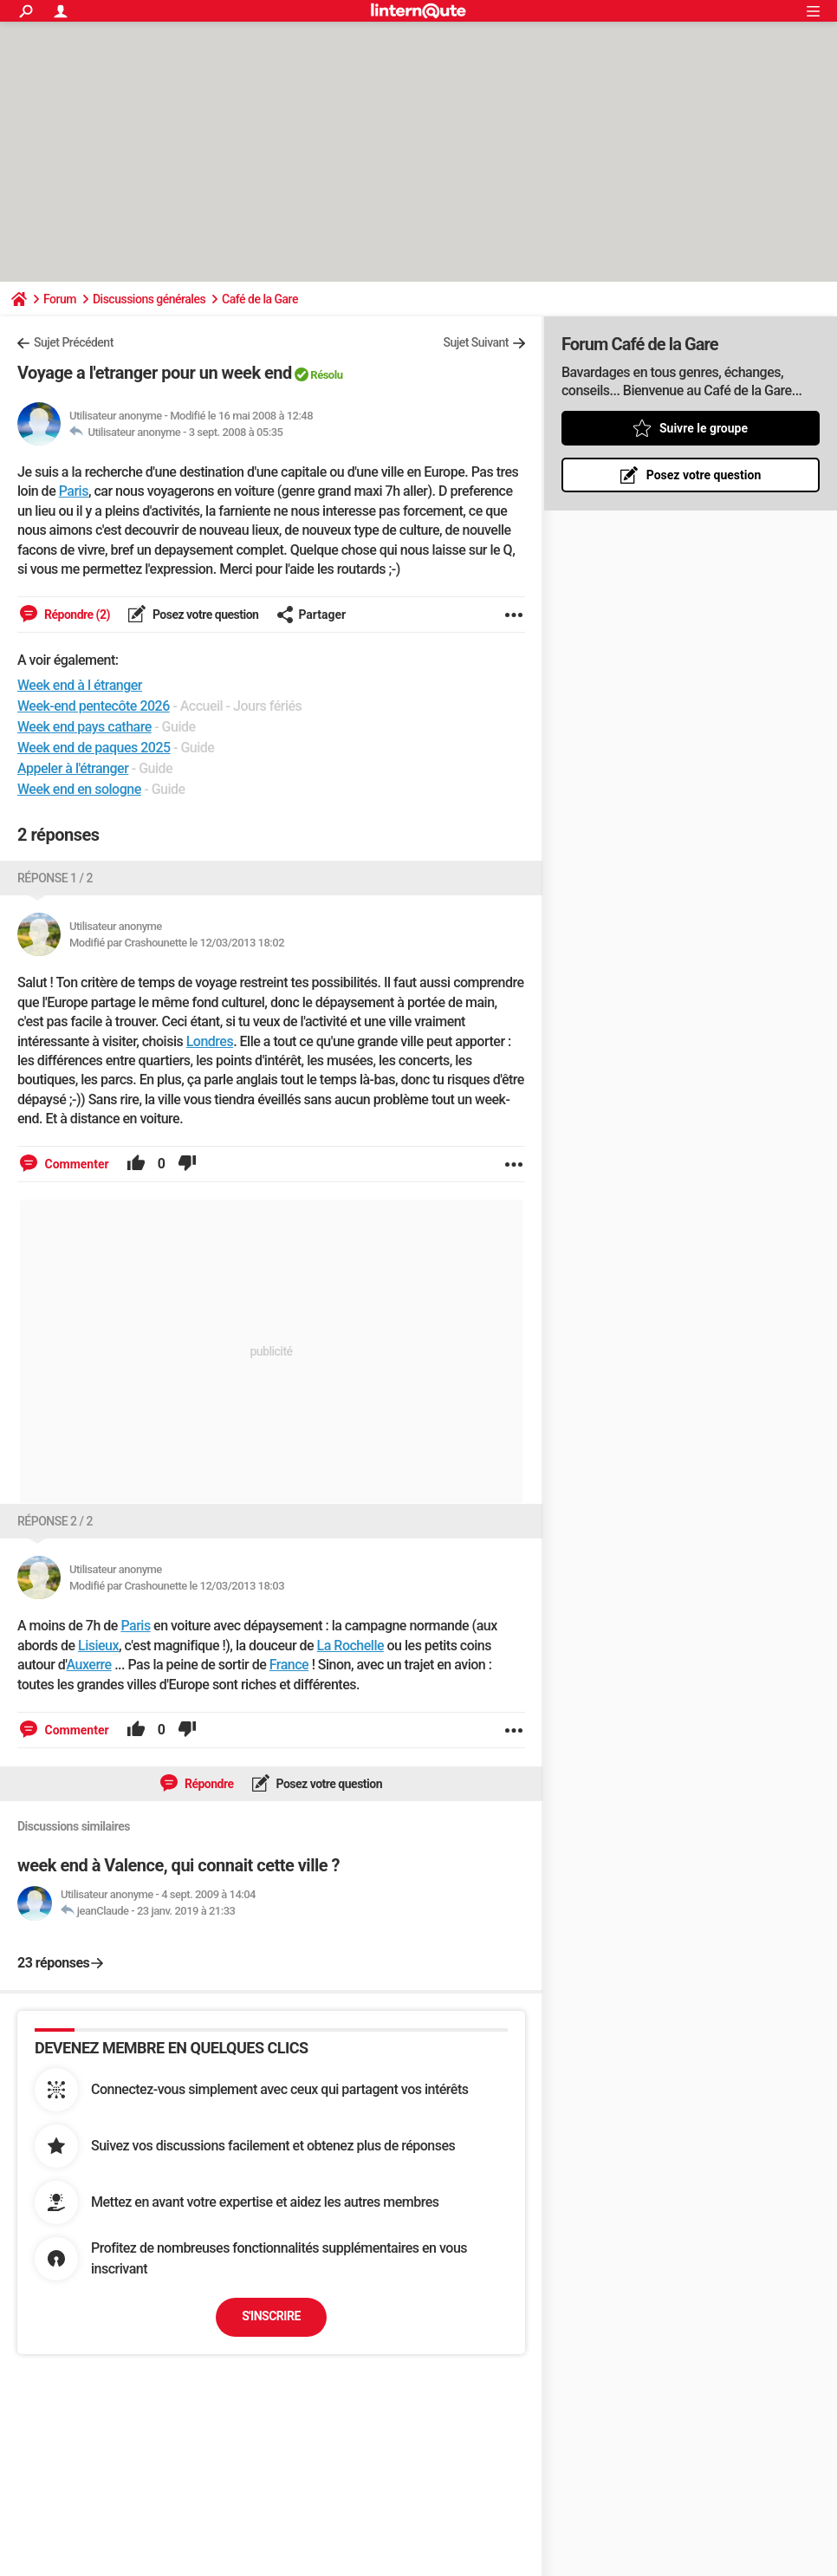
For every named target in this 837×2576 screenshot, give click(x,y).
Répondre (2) (76, 614)
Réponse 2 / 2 (55, 1521)
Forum (59, 299)
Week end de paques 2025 (94, 747)
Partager (311, 614)
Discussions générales (149, 299)
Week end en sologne (79, 789)
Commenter (75, 1164)
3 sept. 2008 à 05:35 (236, 432)
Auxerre (89, 1664)
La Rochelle (350, 1645)
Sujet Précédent (74, 342)
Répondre (208, 1784)
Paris (73, 491)
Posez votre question (204, 614)
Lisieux (98, 1645)
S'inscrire (271, 2316)
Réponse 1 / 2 (55, 878)
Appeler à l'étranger (72, 768)
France (288, 1664)
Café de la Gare (260, 299)
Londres (209, 1041)
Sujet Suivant (476, 342)
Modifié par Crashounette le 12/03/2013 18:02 (176, 942)
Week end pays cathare (84, 727)
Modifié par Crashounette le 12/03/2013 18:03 (176, 1585)
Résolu (326, 374)
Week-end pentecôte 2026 (93, 706)
